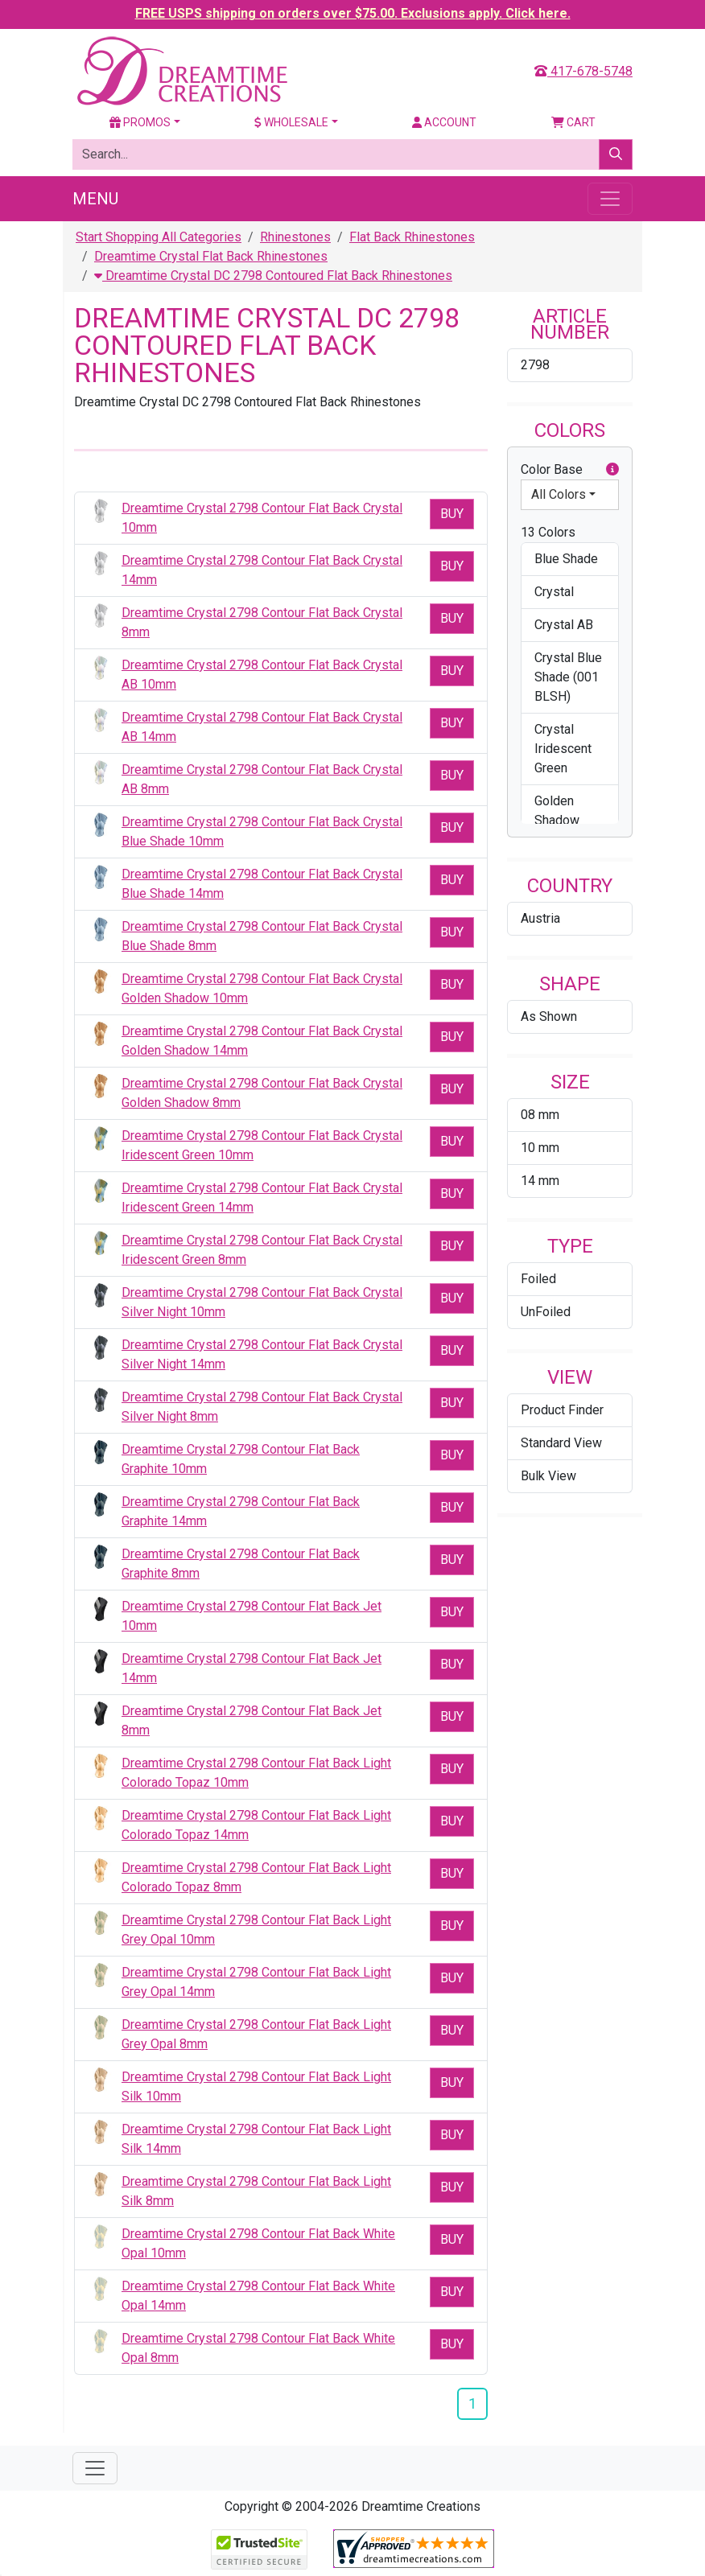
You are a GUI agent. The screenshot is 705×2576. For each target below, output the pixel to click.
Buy (452, 513)
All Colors (558, 494)
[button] (612, 469)
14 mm (540, 1180)
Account (444, 122)
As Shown (549, 1016)
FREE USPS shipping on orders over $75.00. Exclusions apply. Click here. (353, 13)
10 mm (540, 1147)
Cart (573, 122)
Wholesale (291, 122)
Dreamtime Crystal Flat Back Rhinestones (211, 256)
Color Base (570, 469)
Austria (540, 918)
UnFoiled (546, 1311)
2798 (535, 364)
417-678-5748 (583, 71)
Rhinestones (295, 237)
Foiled (538, 1278)
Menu (95, 198)
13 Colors (548, 532)
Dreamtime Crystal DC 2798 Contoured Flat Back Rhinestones (273, 275)
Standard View (561, 1443)
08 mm (540, 1114)
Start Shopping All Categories (158, 237)
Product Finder (562, 1410)
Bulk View (548, 1475)
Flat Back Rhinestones (412, 237)
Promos (140, 122)
